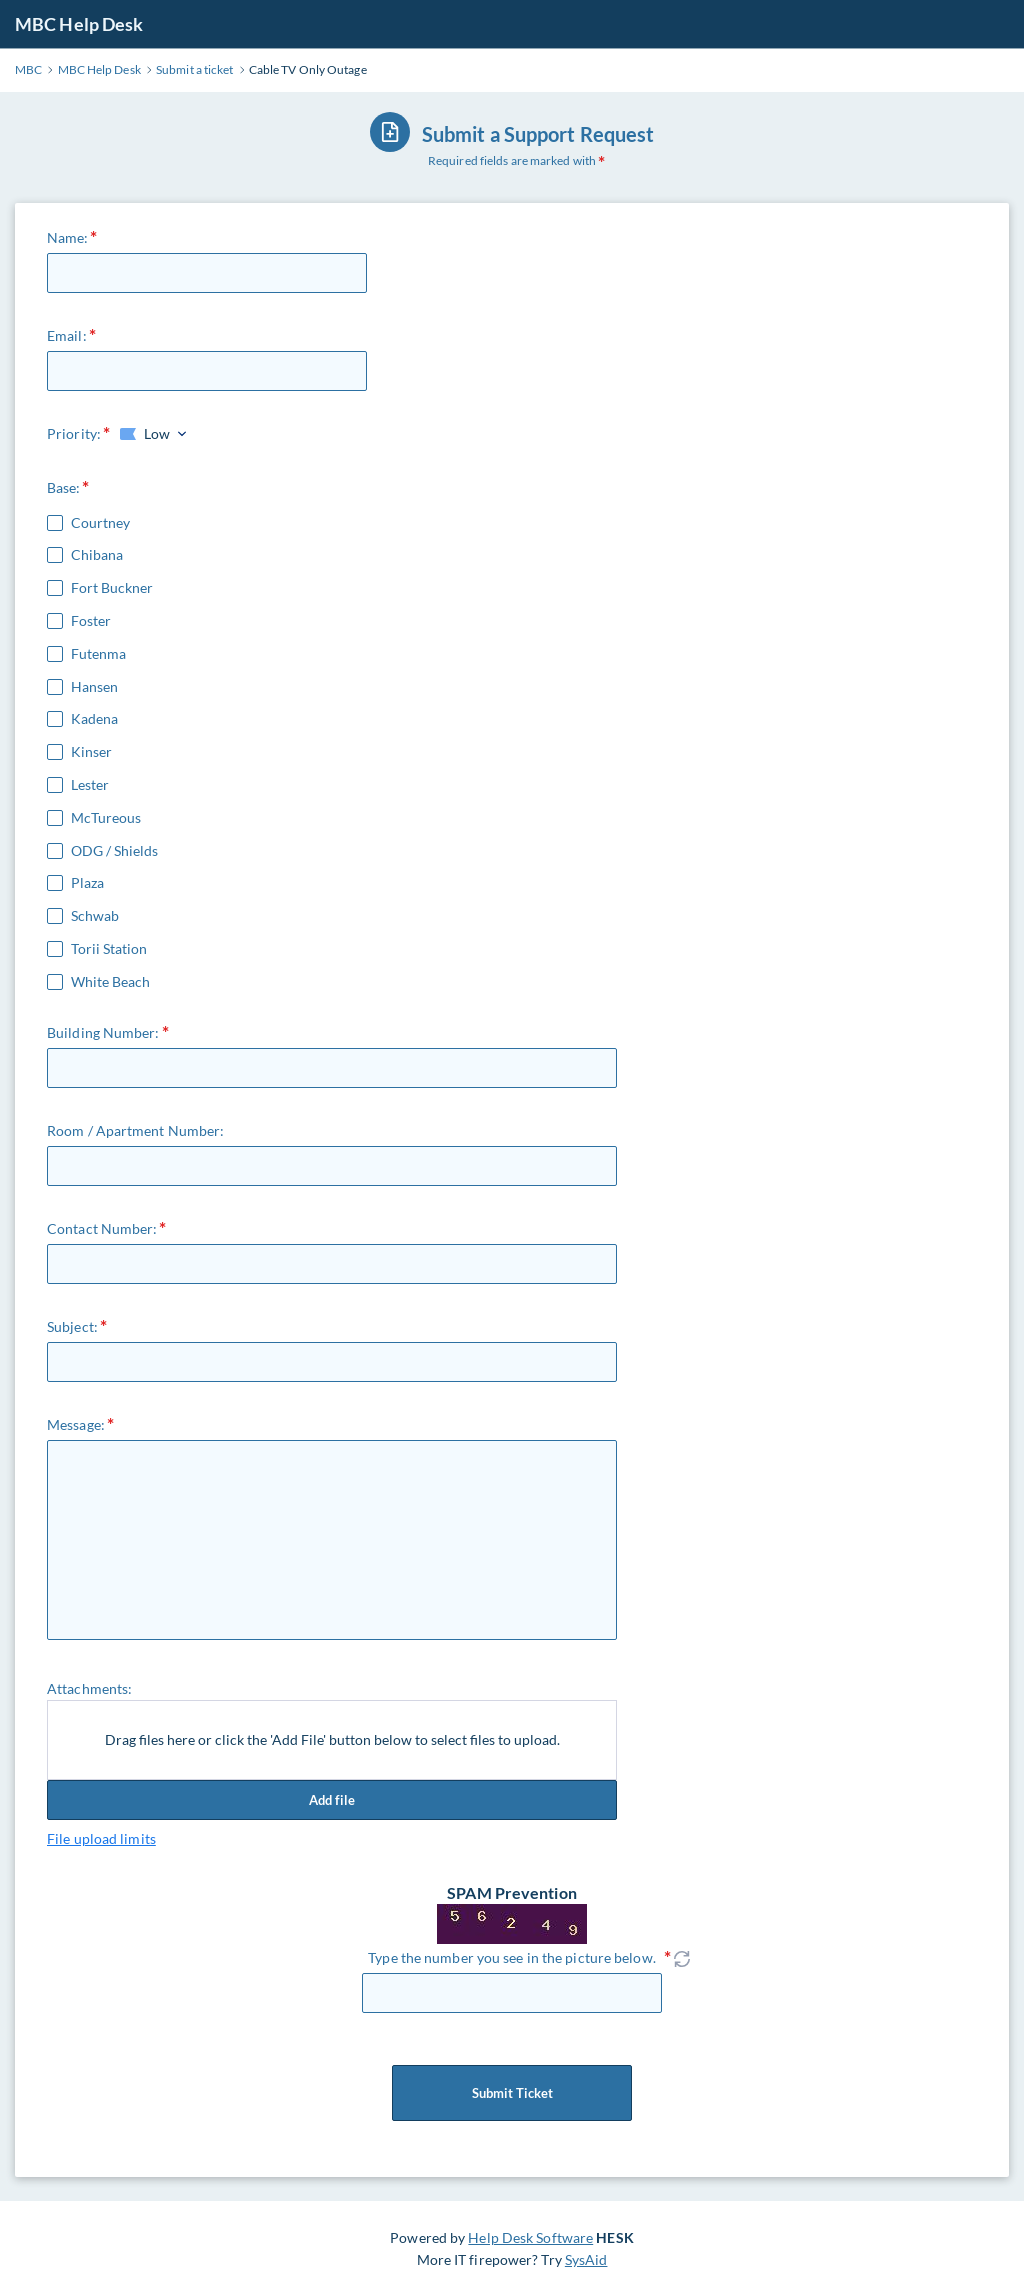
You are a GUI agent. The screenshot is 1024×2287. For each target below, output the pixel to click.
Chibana (97, 555)
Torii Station (109, 949)
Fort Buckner (112, 588)
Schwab (95, 916)
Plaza (87, 883)
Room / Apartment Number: (135, 1130)
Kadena (94, 719)
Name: (68, 237)
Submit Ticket (512, 2093)
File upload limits (101, 1838)
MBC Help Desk (79, 24)
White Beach (110, 982)
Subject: (72, 1326)
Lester (90, 785)
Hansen (94, 687)
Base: (64, 487)
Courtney (100, 523)
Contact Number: (102, 1228)
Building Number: (103, 1032)
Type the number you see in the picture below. (512, 1957)
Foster (91, 621)
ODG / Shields (114, 851)
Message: (76, 1424)
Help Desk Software (530, 2237)
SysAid (586, 2259)
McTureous (106, 818)
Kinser (91, 752)
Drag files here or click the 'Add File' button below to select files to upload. (332, 1739)
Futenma (98, 654)
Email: (67, 335)
